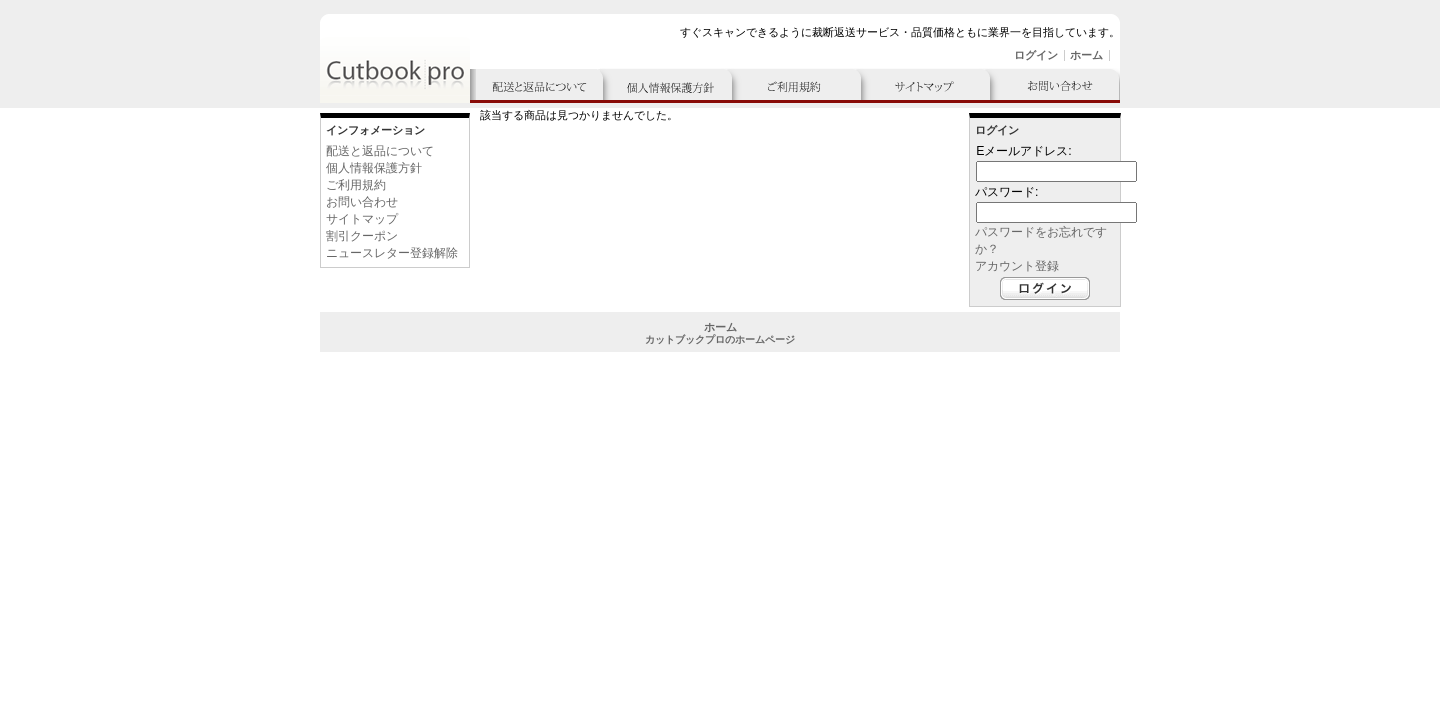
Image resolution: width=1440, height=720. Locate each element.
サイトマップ (362, 219)
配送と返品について (380, 151)
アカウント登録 (1017, 266)
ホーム (1086, 55)
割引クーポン (362, 236)
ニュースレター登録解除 (392, 253)
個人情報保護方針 (374, 168)
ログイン (1036, 55)
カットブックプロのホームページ (720, 339)
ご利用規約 (356, 185)
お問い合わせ (362, 202)
